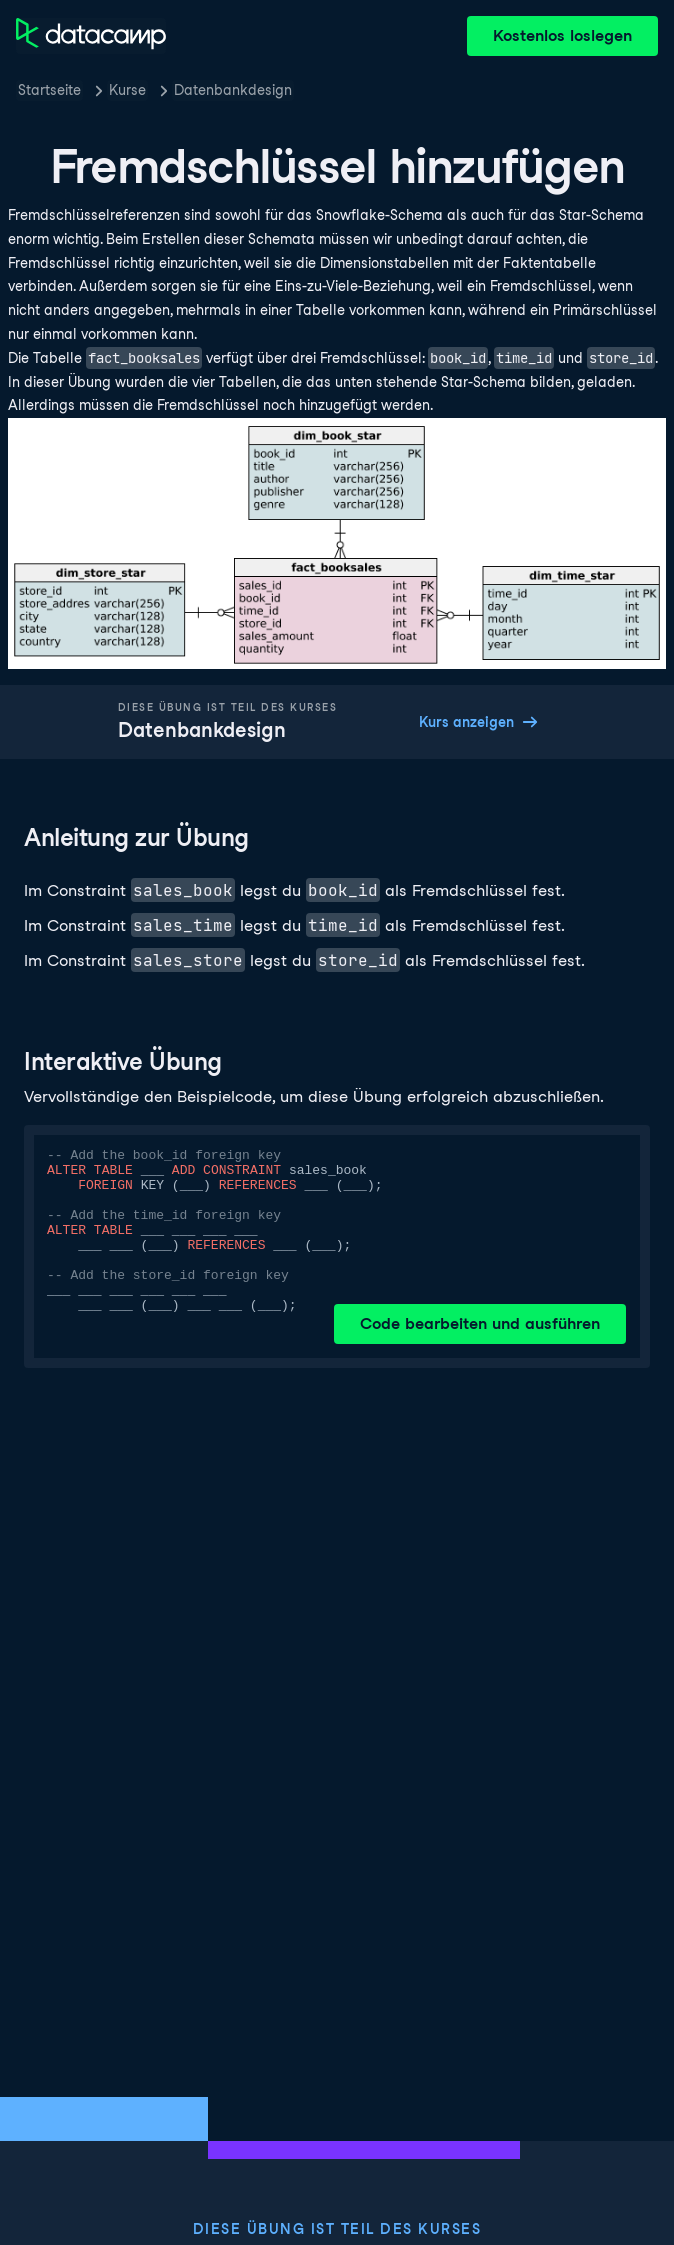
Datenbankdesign (233, 90)
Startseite (49, 90)
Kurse (127, 90)
